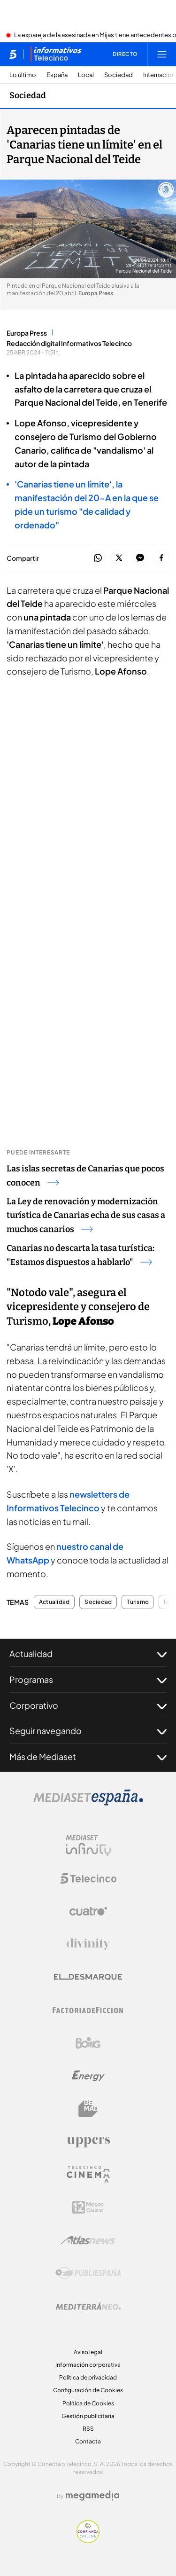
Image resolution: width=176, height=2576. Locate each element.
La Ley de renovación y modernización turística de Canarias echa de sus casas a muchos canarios (86, 1215)
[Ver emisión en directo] (122, 54)
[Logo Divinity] (88, 1944)
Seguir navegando (88, 1730)
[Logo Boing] (88, 2043)
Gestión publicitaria (88, 2415)
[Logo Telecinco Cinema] (88, 2174)
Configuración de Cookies (88, 2390)
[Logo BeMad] (88, 2108)
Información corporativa (88, 2364)
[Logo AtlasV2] (88, 2240)
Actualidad (54, 1602)
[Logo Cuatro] (88, 1911)
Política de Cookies (88, 2403)
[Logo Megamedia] (92, 2495)
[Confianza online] (88, 2540)
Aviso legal (88, 2352)
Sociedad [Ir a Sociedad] (27, 95)
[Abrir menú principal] (162, 54)
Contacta (88, 2441)
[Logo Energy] (88, 2076)
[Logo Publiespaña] (88, 2273)
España (57, 75)
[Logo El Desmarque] (88, 1977)
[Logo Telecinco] (88, 1878)
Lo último (22, 75)
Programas (88, 1679)
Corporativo (88, 1705)
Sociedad (118, 75)
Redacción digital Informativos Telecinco (69, 343)
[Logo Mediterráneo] (88, 2306)
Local (86, 75)
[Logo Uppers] (88, 2141)
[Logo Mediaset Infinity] (88, 1845)
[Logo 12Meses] (88, 2207)
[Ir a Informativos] (56, 54)
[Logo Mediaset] (88, 1803)
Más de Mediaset (88, 1756)
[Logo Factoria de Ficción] (88, 2010)
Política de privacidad (88, 2377)
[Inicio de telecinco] (12, 54)
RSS (88, 2428)
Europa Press (27, 333)
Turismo (138, 1602)
